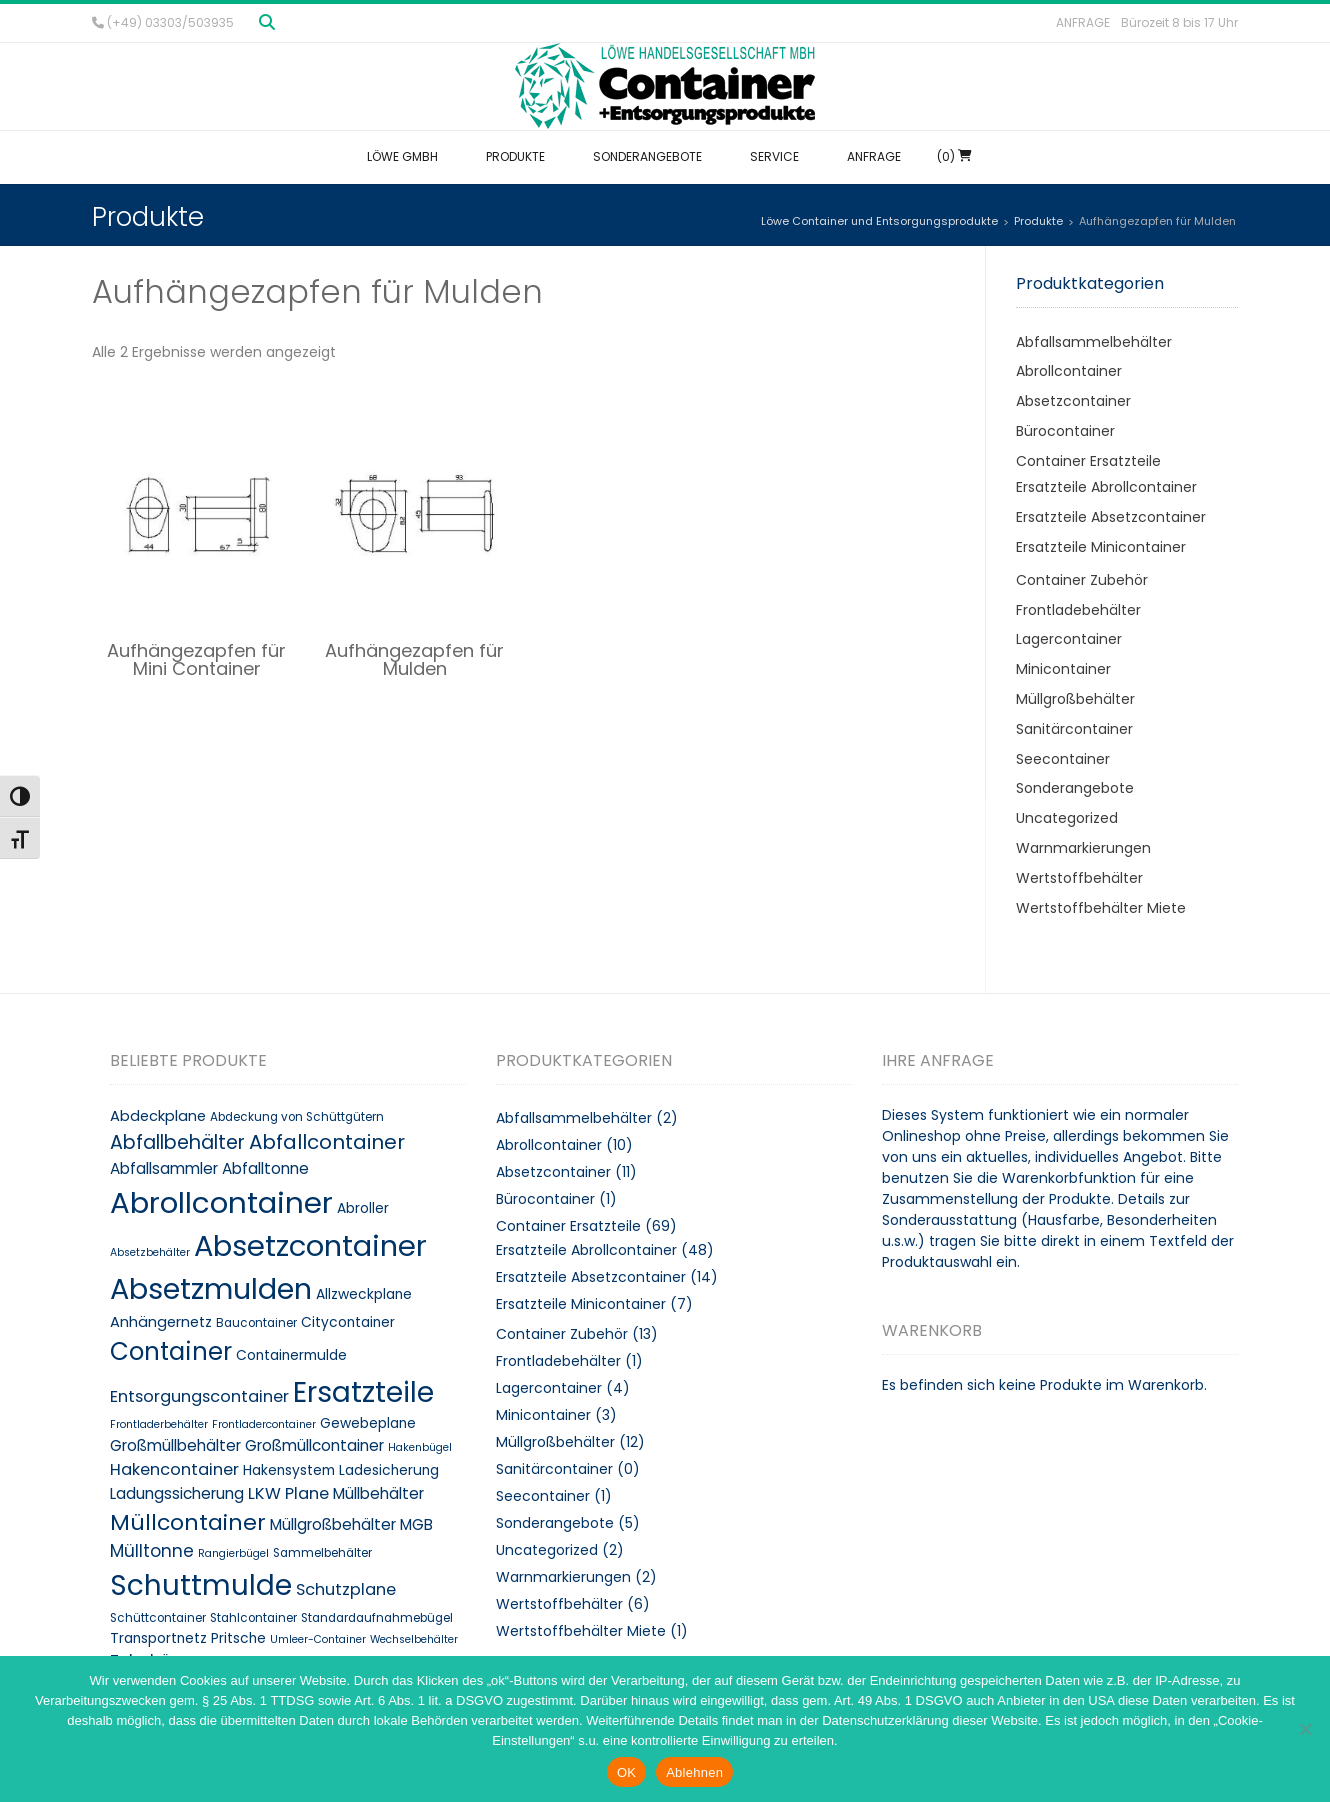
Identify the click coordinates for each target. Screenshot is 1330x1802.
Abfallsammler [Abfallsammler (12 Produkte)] (164, 1168)
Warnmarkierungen (1083, 848)
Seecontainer (1063, 759)
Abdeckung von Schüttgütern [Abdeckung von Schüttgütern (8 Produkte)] (297, 1117)
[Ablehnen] (1305, 1729)
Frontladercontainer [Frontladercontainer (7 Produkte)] (264, 1424)
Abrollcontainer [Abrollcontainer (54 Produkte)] (221, 1202)
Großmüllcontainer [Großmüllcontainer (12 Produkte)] (314, 1445)
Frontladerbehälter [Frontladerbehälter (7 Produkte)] (159, 1424)
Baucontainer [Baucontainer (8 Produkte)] (256, 1323)
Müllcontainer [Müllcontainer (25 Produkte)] (188, 1522)
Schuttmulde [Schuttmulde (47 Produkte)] (201, 1585)
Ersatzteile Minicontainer (1101, 547)
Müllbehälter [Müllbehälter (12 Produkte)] (378, 1493)
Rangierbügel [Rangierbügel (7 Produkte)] (233, 1553)
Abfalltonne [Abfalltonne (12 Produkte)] (265, 1168)
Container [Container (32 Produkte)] (171, 1351)
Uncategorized (1067, 818)
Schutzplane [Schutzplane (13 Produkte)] (346, 1589)
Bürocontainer (1065, 431)
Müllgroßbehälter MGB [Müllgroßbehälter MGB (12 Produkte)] (351, 1524)
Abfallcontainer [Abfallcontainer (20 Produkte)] (327, 1142)
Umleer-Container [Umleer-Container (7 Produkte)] (318, 1639)
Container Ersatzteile (1088, 461)
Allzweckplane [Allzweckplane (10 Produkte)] (364, 1294)
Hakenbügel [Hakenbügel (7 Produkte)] (420, 1447)
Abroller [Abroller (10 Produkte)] (363, 1208)
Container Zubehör (1082, 580)
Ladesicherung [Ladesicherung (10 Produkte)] (389, 1470)
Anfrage (1083, 22)
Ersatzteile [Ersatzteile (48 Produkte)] (363, 1392)
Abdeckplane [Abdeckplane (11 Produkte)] (158, 1116)
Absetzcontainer (1073, 401)
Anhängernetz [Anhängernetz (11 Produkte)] (161, 1322)
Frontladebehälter (1078, 610)
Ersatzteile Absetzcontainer (1111, 517)
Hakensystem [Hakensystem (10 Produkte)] (289, 1470)
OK (626, 1772)
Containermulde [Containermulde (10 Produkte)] (291, 1355)
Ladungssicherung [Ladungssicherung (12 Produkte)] (177, 1493)
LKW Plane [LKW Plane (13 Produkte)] (288, 1493)
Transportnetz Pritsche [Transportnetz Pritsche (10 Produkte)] (188, 1638)
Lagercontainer (1069, 639)
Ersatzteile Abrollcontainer (1106, 487)
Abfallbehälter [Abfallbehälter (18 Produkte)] (177, 1142)
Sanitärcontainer (1074, 729)
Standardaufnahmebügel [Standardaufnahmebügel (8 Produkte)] (377, 1618)
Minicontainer (1063, 669)
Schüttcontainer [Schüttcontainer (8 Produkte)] (158, 1618)
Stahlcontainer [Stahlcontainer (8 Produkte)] (253, 1618)
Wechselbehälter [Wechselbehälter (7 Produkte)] (414, 1639)
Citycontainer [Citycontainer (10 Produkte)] (348, 1322)
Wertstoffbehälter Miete (1101, 908)
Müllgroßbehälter (1075, 699)
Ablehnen (694, 1772)
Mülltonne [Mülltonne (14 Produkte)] (152, 1551)
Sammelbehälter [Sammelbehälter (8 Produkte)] (322, 1553)
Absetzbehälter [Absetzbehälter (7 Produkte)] (150, 1252)
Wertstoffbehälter (1079, 878)
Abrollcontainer (1069, 371)
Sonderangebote (1075, 788)
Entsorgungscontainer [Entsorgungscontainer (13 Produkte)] (199, 1396)
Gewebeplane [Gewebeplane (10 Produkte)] (368, 1423)
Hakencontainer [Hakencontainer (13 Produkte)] (174, 1469)
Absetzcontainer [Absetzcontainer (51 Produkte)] (310, 1246)
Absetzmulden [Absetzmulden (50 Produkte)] (211, 1289)
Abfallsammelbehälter (1094, 342)
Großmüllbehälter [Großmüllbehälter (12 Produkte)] (175, 1445)
